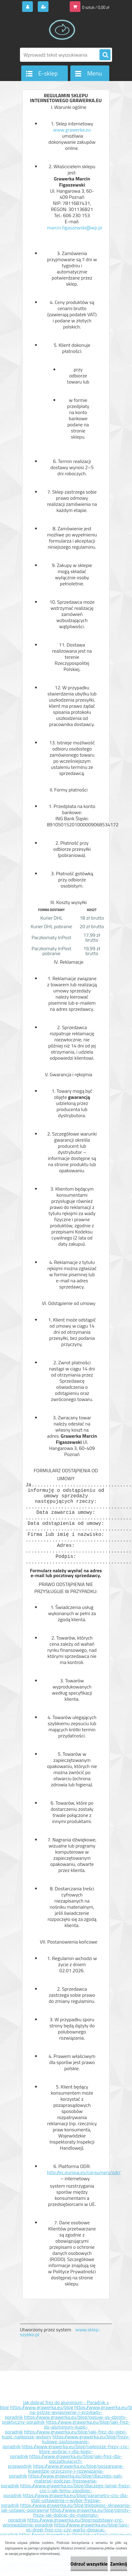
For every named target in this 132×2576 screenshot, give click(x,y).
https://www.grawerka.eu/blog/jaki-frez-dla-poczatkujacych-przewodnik (65, 2461)
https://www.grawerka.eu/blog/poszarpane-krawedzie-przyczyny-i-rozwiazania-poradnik (66, 2470)
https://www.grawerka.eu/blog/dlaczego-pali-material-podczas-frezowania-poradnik (62, 2480)
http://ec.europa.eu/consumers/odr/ (84, 2175)
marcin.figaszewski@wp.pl (74, 230)
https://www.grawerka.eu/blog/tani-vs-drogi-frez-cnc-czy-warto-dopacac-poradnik (64, 2529)
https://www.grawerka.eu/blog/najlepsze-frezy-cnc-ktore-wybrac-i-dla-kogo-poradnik (70, 2451)
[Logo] (62, 30)
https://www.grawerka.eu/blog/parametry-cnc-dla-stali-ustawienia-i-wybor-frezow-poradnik (65, 2500)
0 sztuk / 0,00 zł (95, 7)
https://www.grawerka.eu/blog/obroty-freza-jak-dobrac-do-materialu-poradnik (69, 2514)
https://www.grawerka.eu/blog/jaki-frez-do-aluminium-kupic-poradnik (67, 2426)
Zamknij (118, 2563)
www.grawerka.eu (72, 129)
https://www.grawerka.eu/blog (41, 2407)
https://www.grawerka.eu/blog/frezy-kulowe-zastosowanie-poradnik (66, 2441)
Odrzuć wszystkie (89, 2563)
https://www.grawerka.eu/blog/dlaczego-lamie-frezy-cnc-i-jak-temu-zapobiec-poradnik (67, 2490)
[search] (105, 55)
